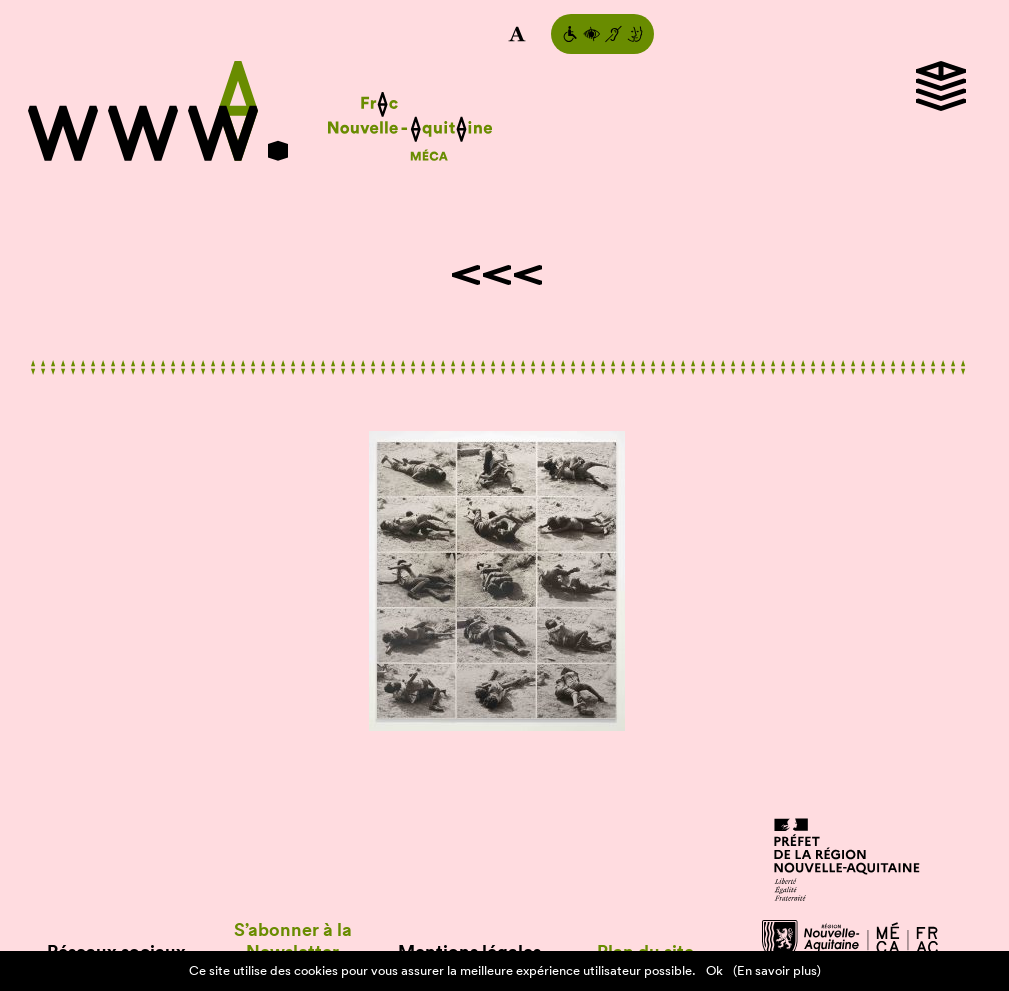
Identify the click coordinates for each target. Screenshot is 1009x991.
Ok (714, 970)
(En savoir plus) (777, 970)
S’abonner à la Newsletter (293, 941)
